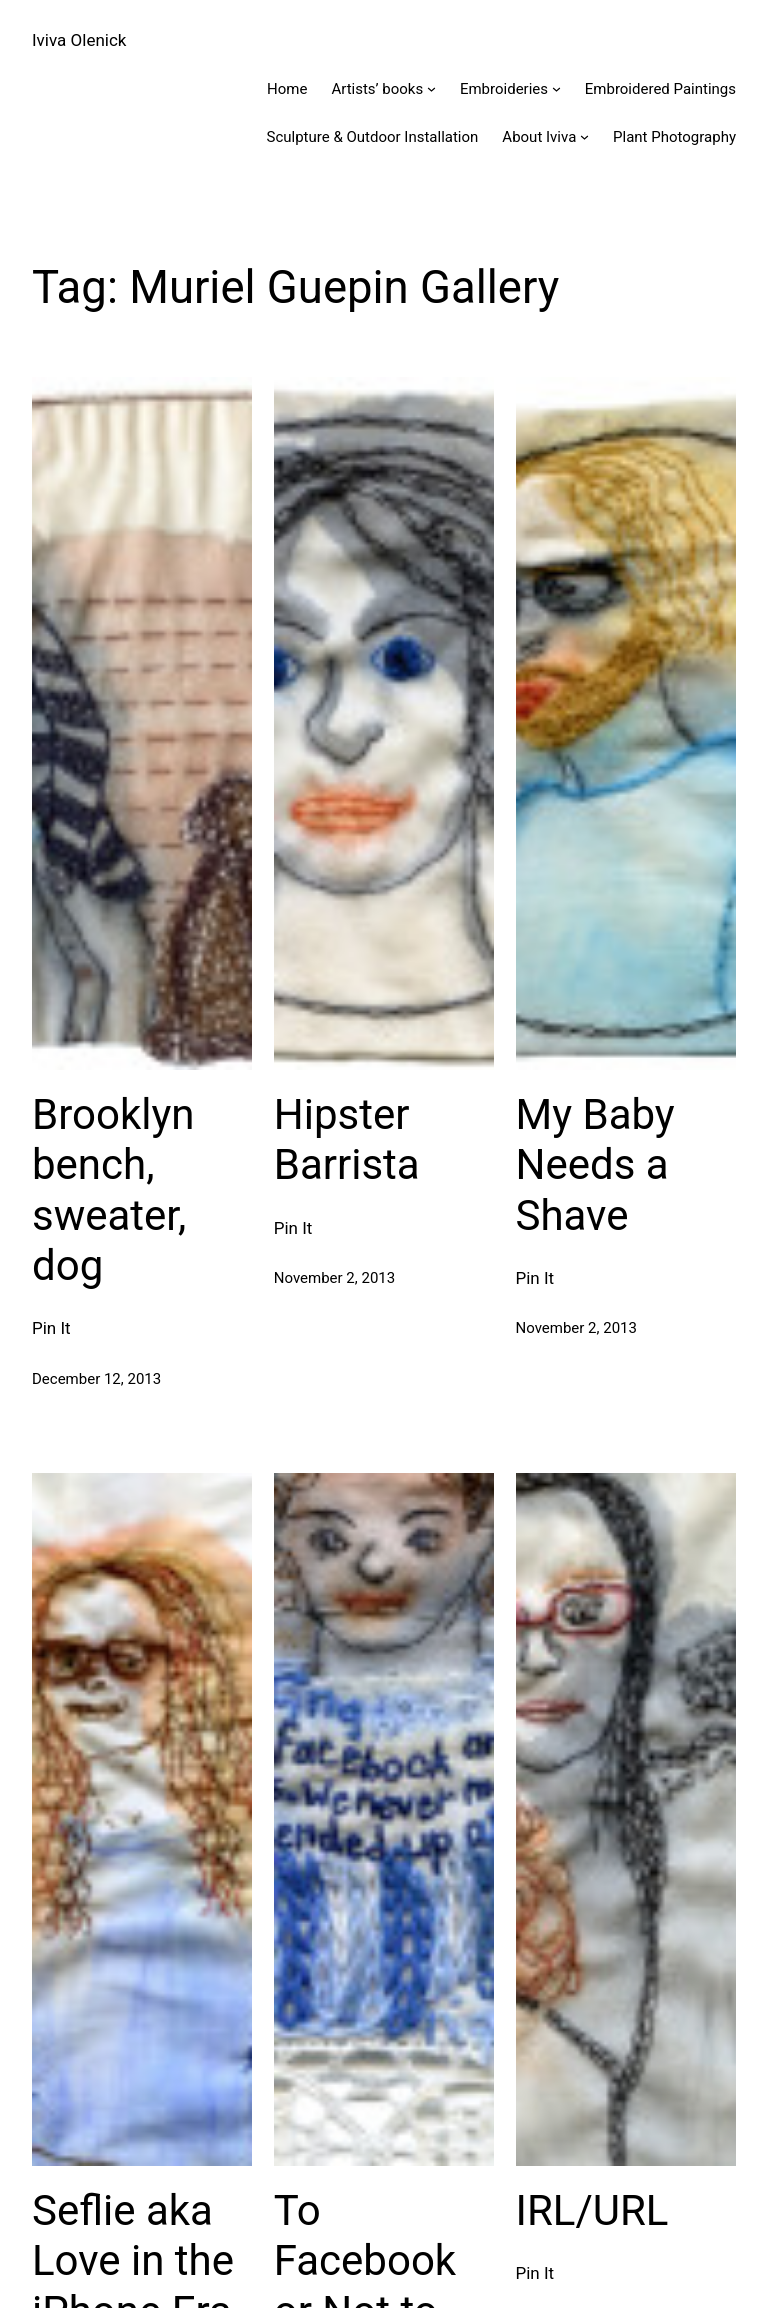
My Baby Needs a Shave (595, 1165)
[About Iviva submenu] (584, 136)
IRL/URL (592, 2210)
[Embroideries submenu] (556, 88)
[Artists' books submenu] (431, 88)
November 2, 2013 (334, 1278)
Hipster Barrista (347, 1139)
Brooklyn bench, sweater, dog (113, 1190)
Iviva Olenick (79, 40)
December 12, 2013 (96, 1379)
